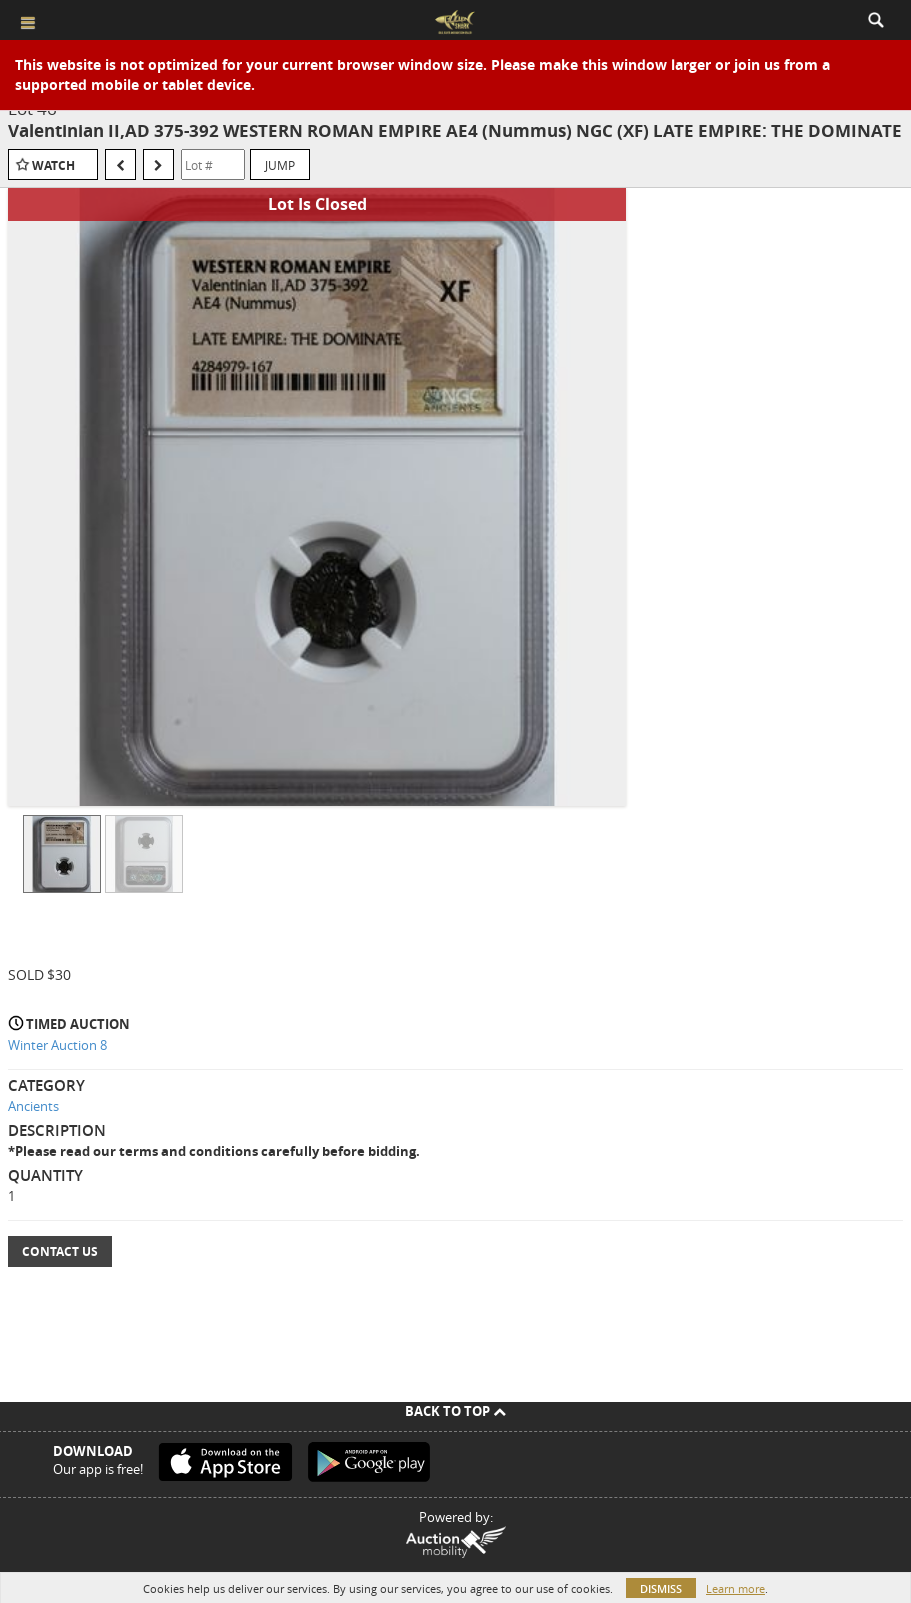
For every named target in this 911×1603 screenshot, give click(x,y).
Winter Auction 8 (57, 1045)
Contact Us (60, 1251)
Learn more (735, 1588)
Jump (280, 165)
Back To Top (455, 1411)
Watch (53, 165)
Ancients (33, 1106)
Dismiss (661, 1588)
